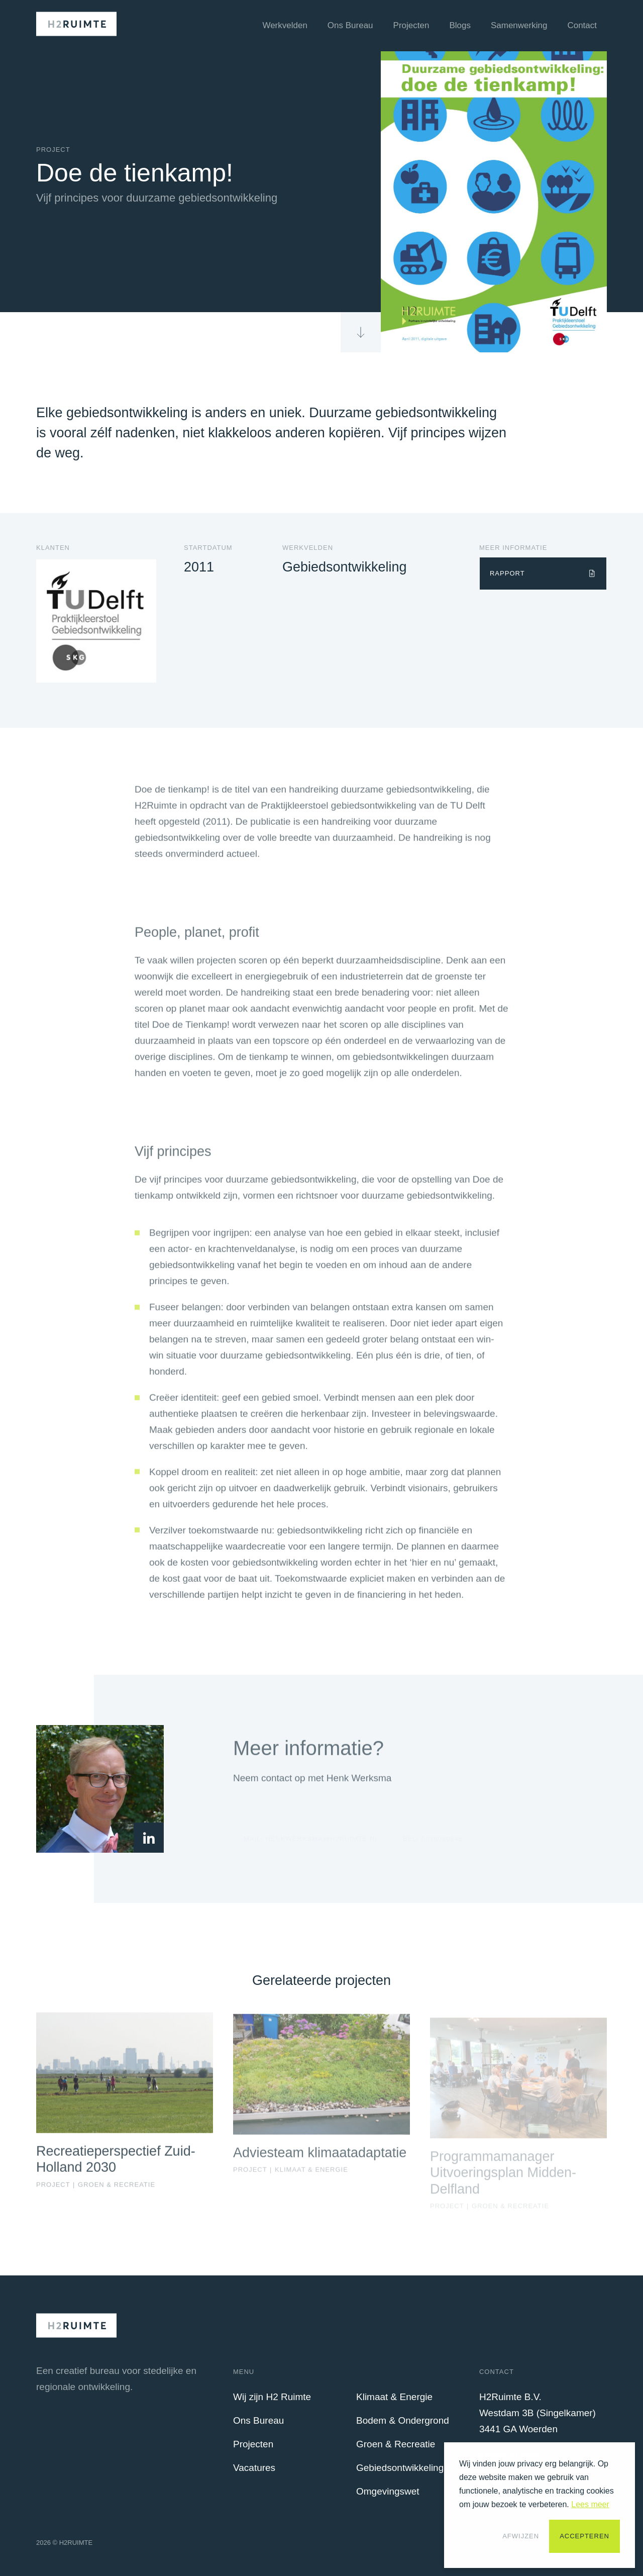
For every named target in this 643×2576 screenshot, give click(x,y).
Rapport (507, 573)
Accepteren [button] (584, 2536)
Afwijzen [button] (520, 2536)
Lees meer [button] (590, 2504)
